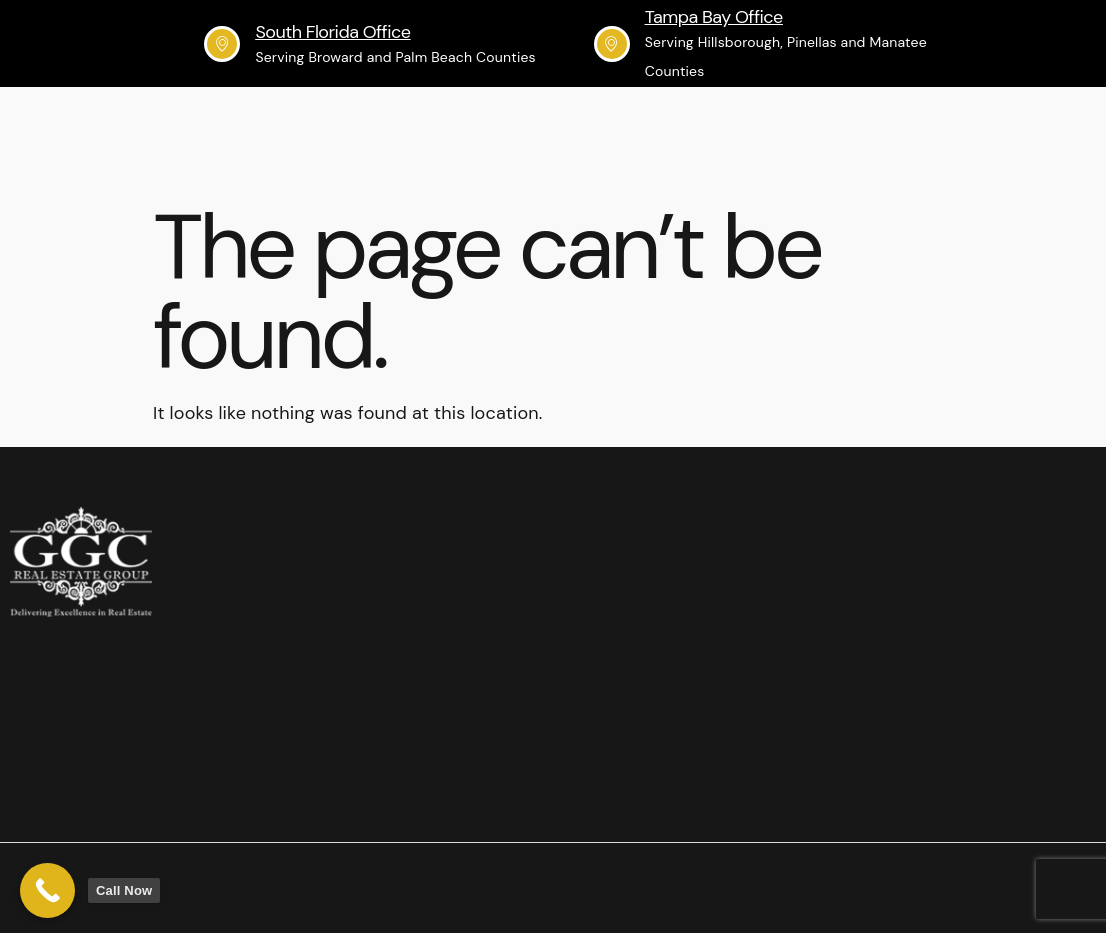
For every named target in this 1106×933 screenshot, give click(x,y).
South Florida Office (332, 32)
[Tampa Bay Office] (612, 44)
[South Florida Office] (222, 44)
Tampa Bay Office (714, 17)
